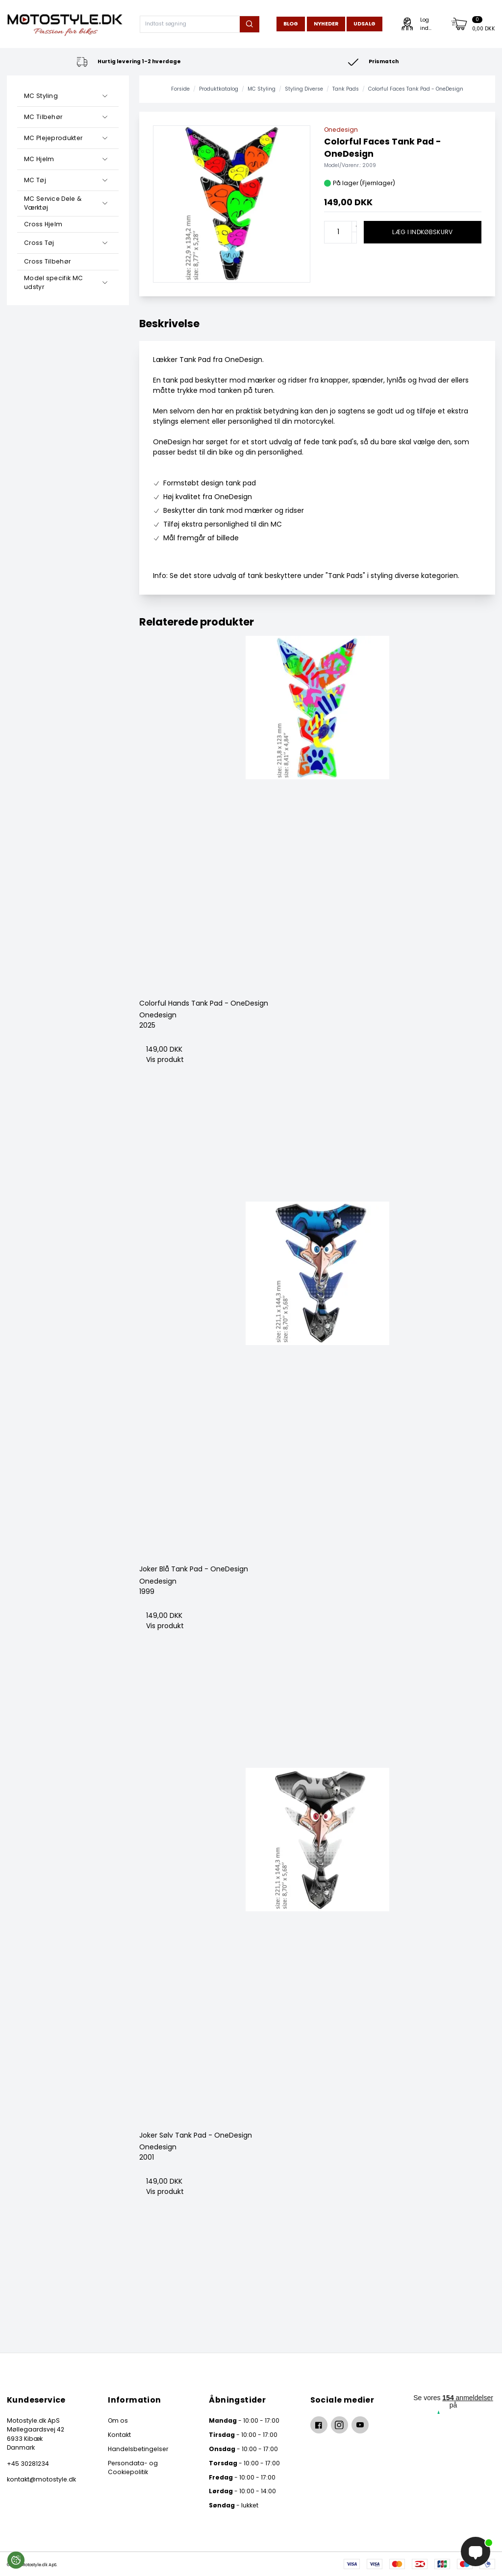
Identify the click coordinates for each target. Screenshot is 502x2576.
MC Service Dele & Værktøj (52, 203)
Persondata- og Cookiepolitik (133, 2467)
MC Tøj (35, 180)
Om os (118, 2420)
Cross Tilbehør (47, 261)
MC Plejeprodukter (53, 138)
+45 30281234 (28, 2463)
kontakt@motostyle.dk (41, 2479)
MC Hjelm (39, 159)
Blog (290, 23)
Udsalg (364, 23)
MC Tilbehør (43, 117)
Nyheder (326, 23)
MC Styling (41, 96)
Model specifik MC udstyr (53, 282)
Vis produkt (165, 1059)
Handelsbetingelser (138, 2449)
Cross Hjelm (43, 224)
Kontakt (119, 2435)
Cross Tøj (39, 243)
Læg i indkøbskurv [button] (422, 232)
